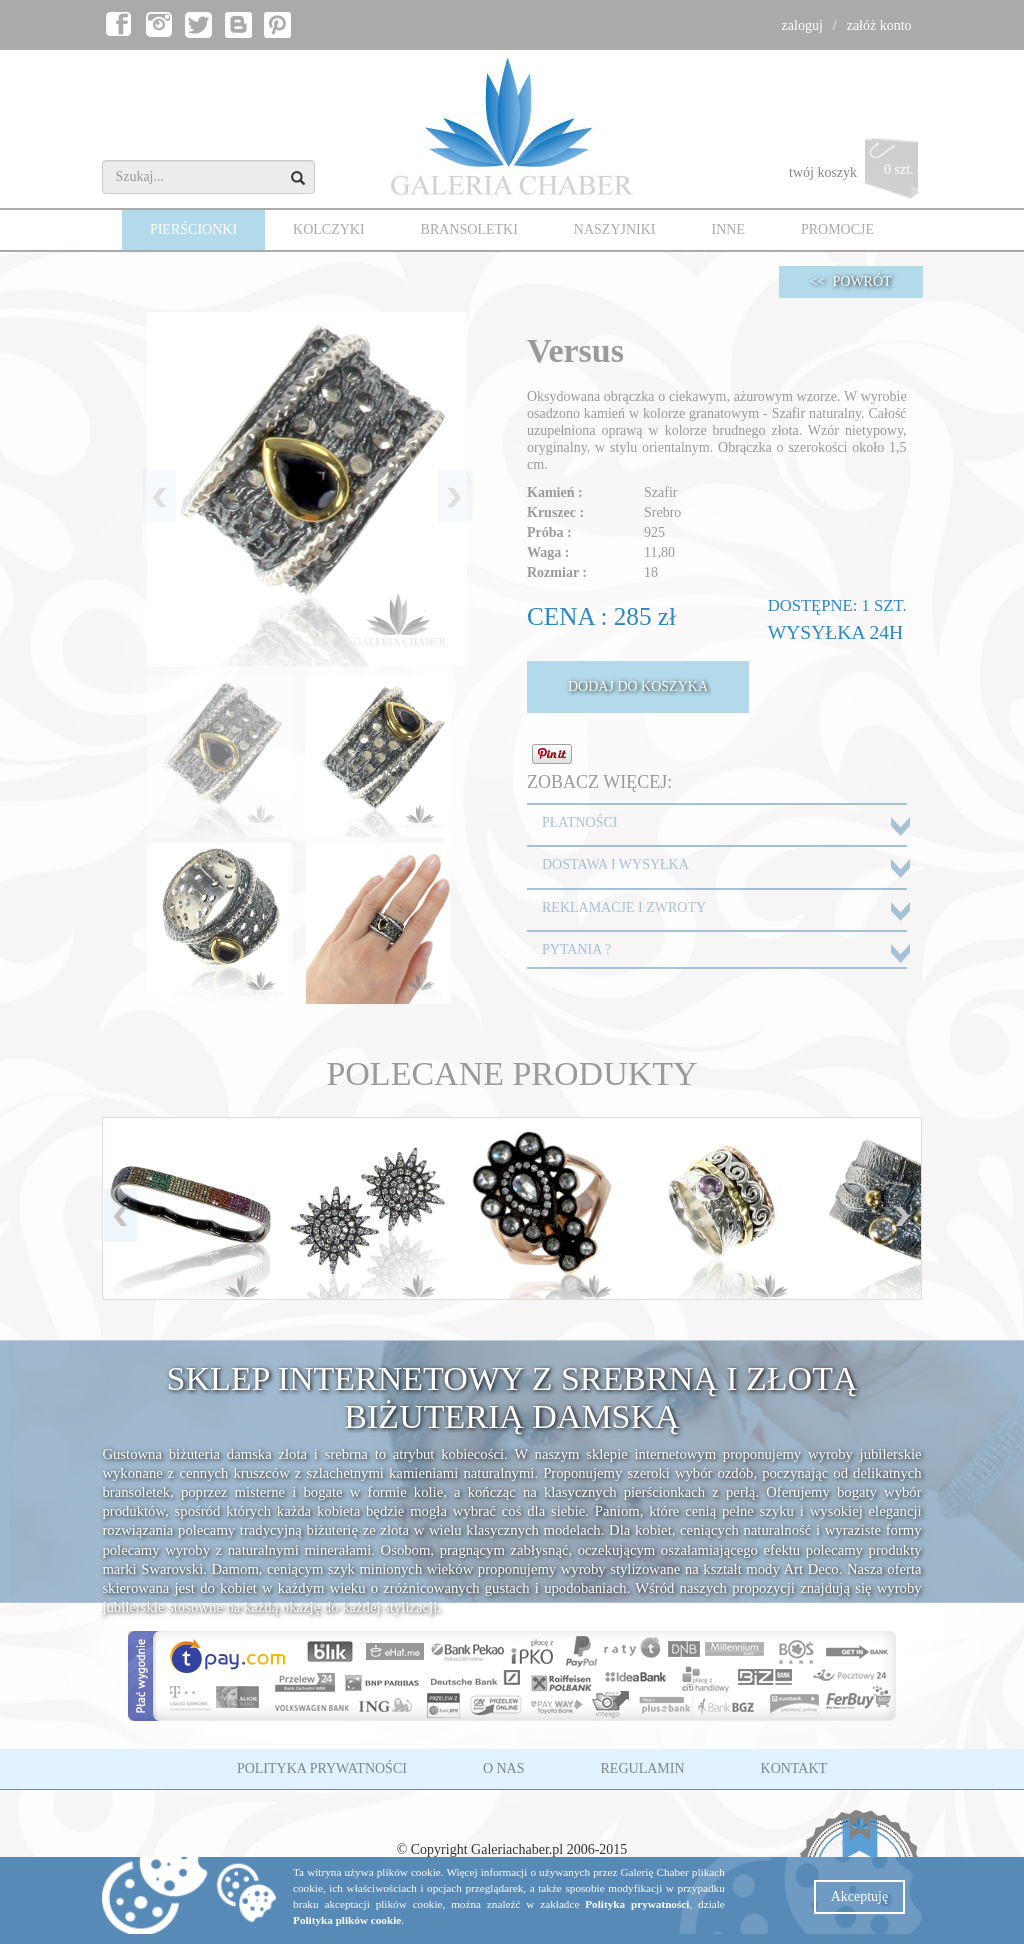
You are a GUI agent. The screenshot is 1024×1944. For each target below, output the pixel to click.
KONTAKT (794, 1768)
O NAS (504, 1768)
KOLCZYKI (329, 229)
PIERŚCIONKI (193, 229)
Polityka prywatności (637, 1904)
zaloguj (802, 25)
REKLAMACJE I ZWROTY (624, 907)
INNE (728, 229)
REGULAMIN (643, 1768)
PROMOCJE (837, 229)
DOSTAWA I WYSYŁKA (615, 864)
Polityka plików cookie (347, 1920)
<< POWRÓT (851, 281)
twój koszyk (855, 173)
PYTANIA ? (576, 949)
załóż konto (879, 25)
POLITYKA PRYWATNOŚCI (322, 1768)
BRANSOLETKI (469, 229)
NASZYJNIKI (615, 229)
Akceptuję (860, 1896)
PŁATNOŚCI (579, 822)
